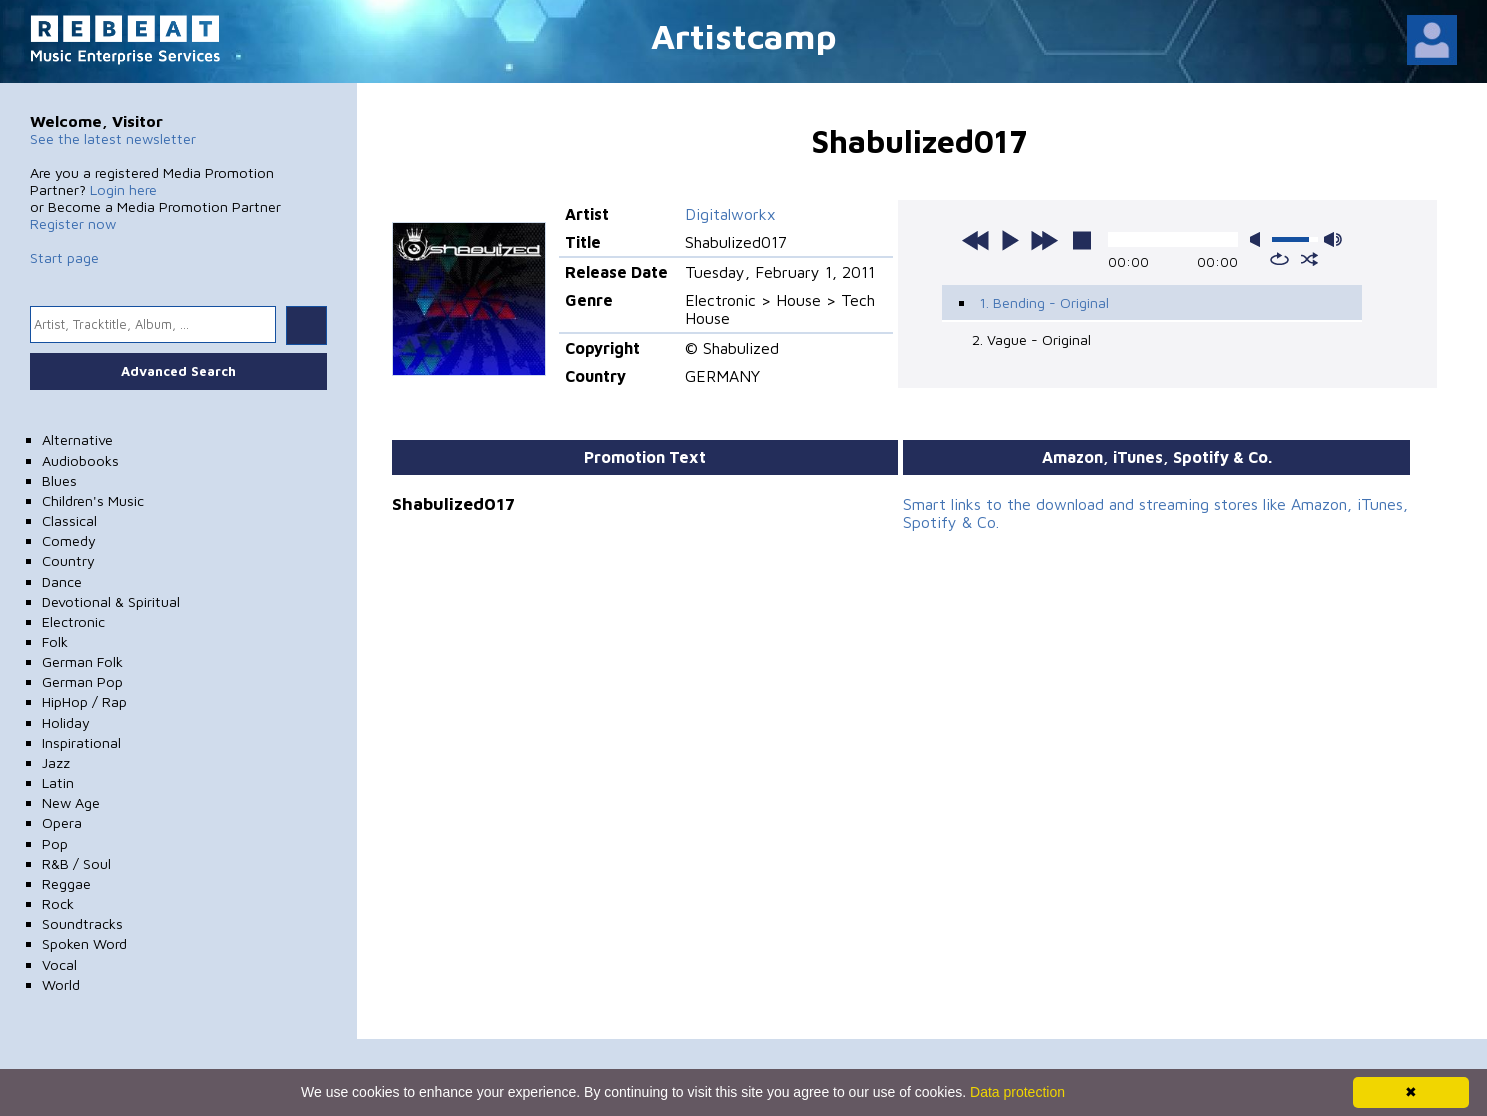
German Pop (82, 681)
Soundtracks (82, 923)
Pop (55, 843)
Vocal (59, 964)
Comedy (69, 540)
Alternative (77, 439)
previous (976, 240)
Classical (69, 520)
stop (1082, 240)
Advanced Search (178, 371)
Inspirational (81, 742)
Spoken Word (84, 943)
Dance (62, 581)
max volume (1333, 239)
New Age (71, 802)
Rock (58, 903)
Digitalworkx (730, 214)
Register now (73, 223)
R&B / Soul (76, 863)
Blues (59, 480)
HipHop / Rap (84, 701)
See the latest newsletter (113, 138)
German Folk (82, 661)
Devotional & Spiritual (111, 601)
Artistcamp (744, 35)
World (61, 984)
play (1010, 240)
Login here (123, 189)
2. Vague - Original (1031, 339)
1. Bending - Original (1044, 302)
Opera (62, 822)
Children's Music (93, 500)
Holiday (66, 722)
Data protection (1017, 1092)
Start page (64, 257)
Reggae (66, 883)
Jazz (56, 762)
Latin (58, 782)
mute (1259, 239)
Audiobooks (80, 460)
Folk (55, 641)
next (1044, 240)
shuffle (1309, 259)
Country (68, 560)
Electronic (73, 621)
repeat (1279, 259)
